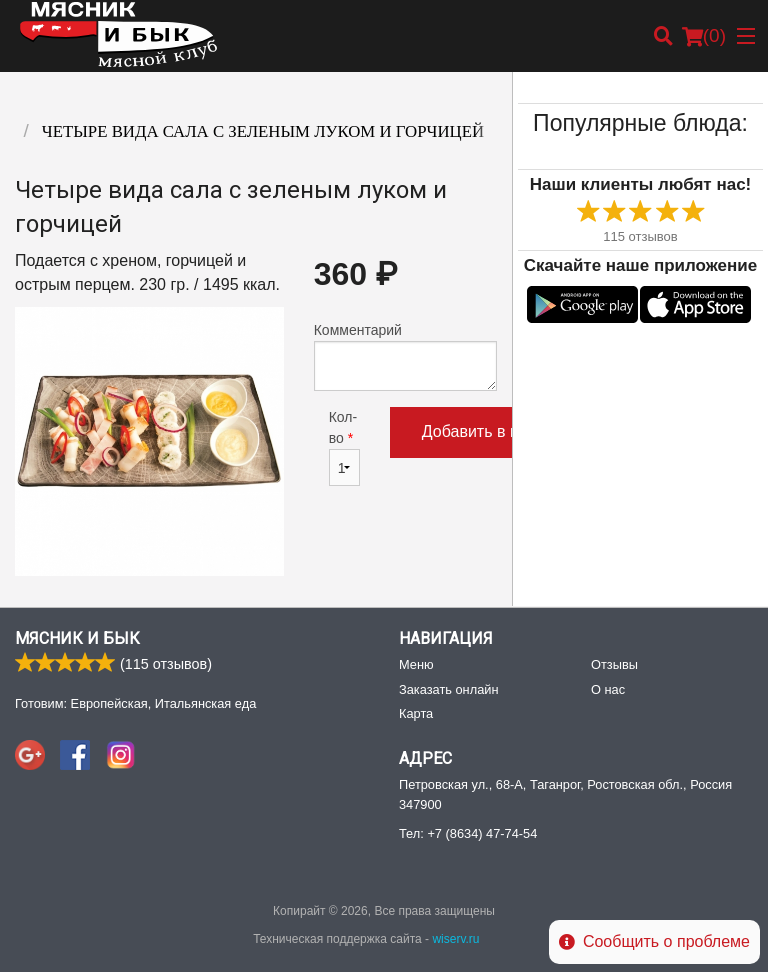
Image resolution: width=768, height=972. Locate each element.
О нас (608, 689)
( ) (704, 36)
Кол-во (344, 447)
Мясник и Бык (77, 638)
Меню (416, 664)
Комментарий (405, 356)
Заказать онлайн (448, 689)
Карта (416, 713)
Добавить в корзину (495, 431)
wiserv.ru (455, 939)
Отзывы (614, 664)
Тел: (468, 833)
